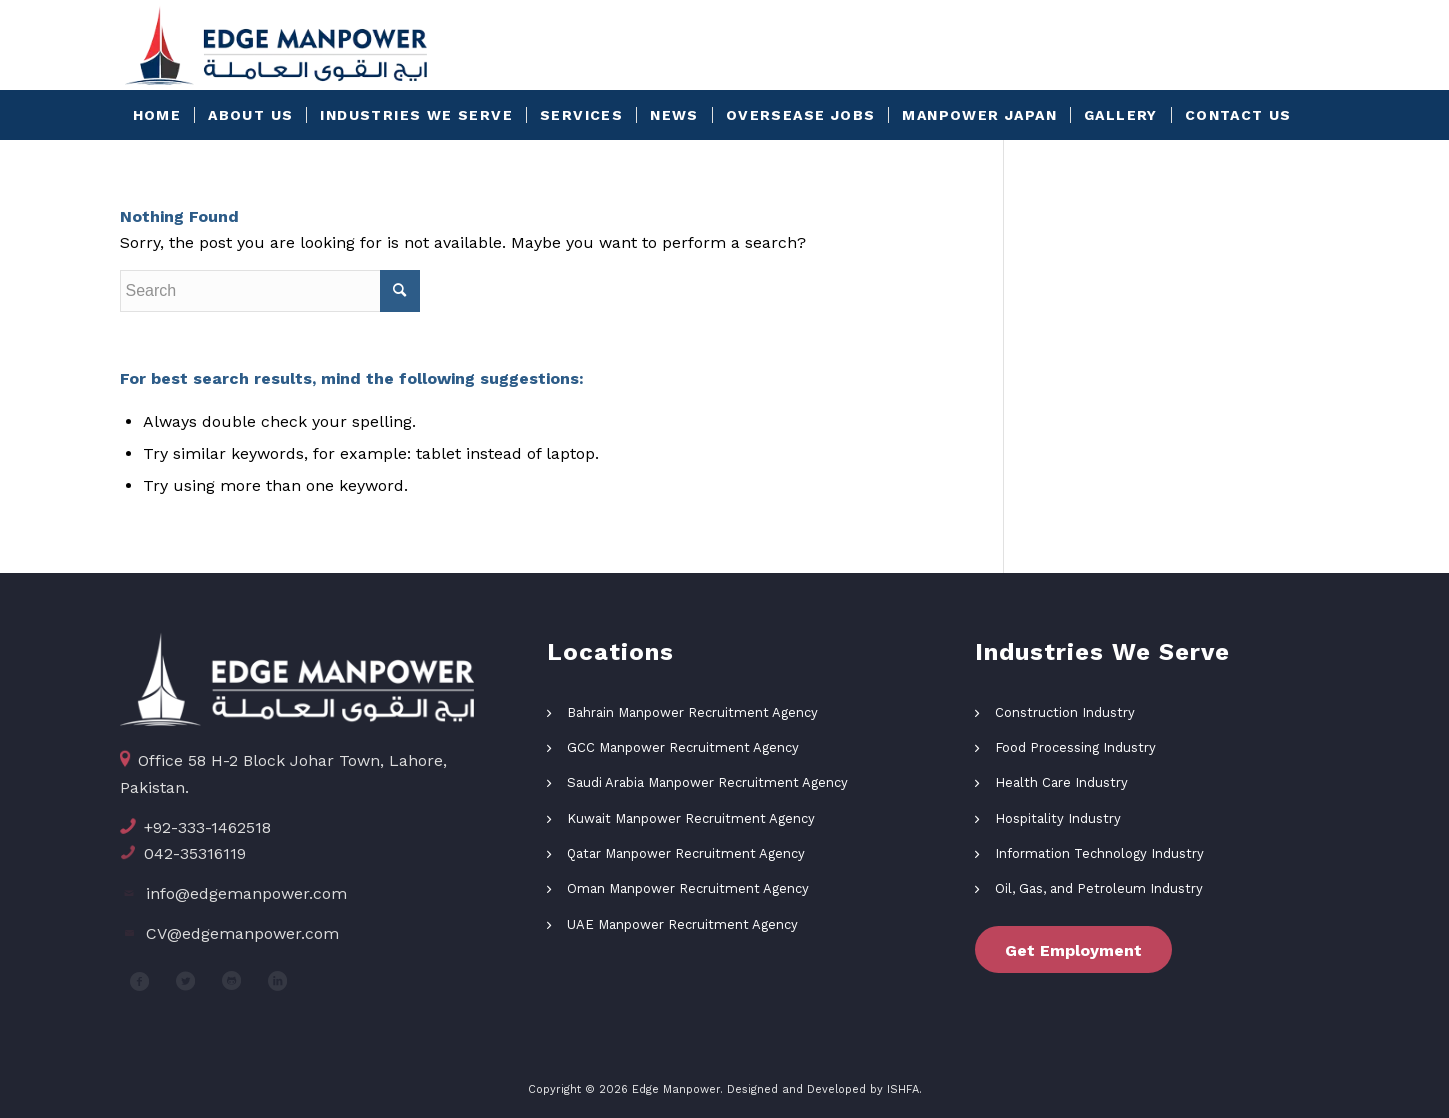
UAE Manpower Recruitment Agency (682, 924)
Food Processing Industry (1075, 747)
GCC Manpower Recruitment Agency (683, 747)
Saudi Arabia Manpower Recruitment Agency (707, 782)
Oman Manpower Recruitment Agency (688, 888)
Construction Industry (1065, 712)
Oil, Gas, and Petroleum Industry (1099, 888)
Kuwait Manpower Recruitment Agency (691, 818)
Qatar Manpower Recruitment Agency (686, 853)
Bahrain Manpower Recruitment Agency (692, 712)
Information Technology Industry (1099, 853)
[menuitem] (157, 115)
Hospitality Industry (1058, 818)
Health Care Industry (1061, 782)
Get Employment (1073, 950)
